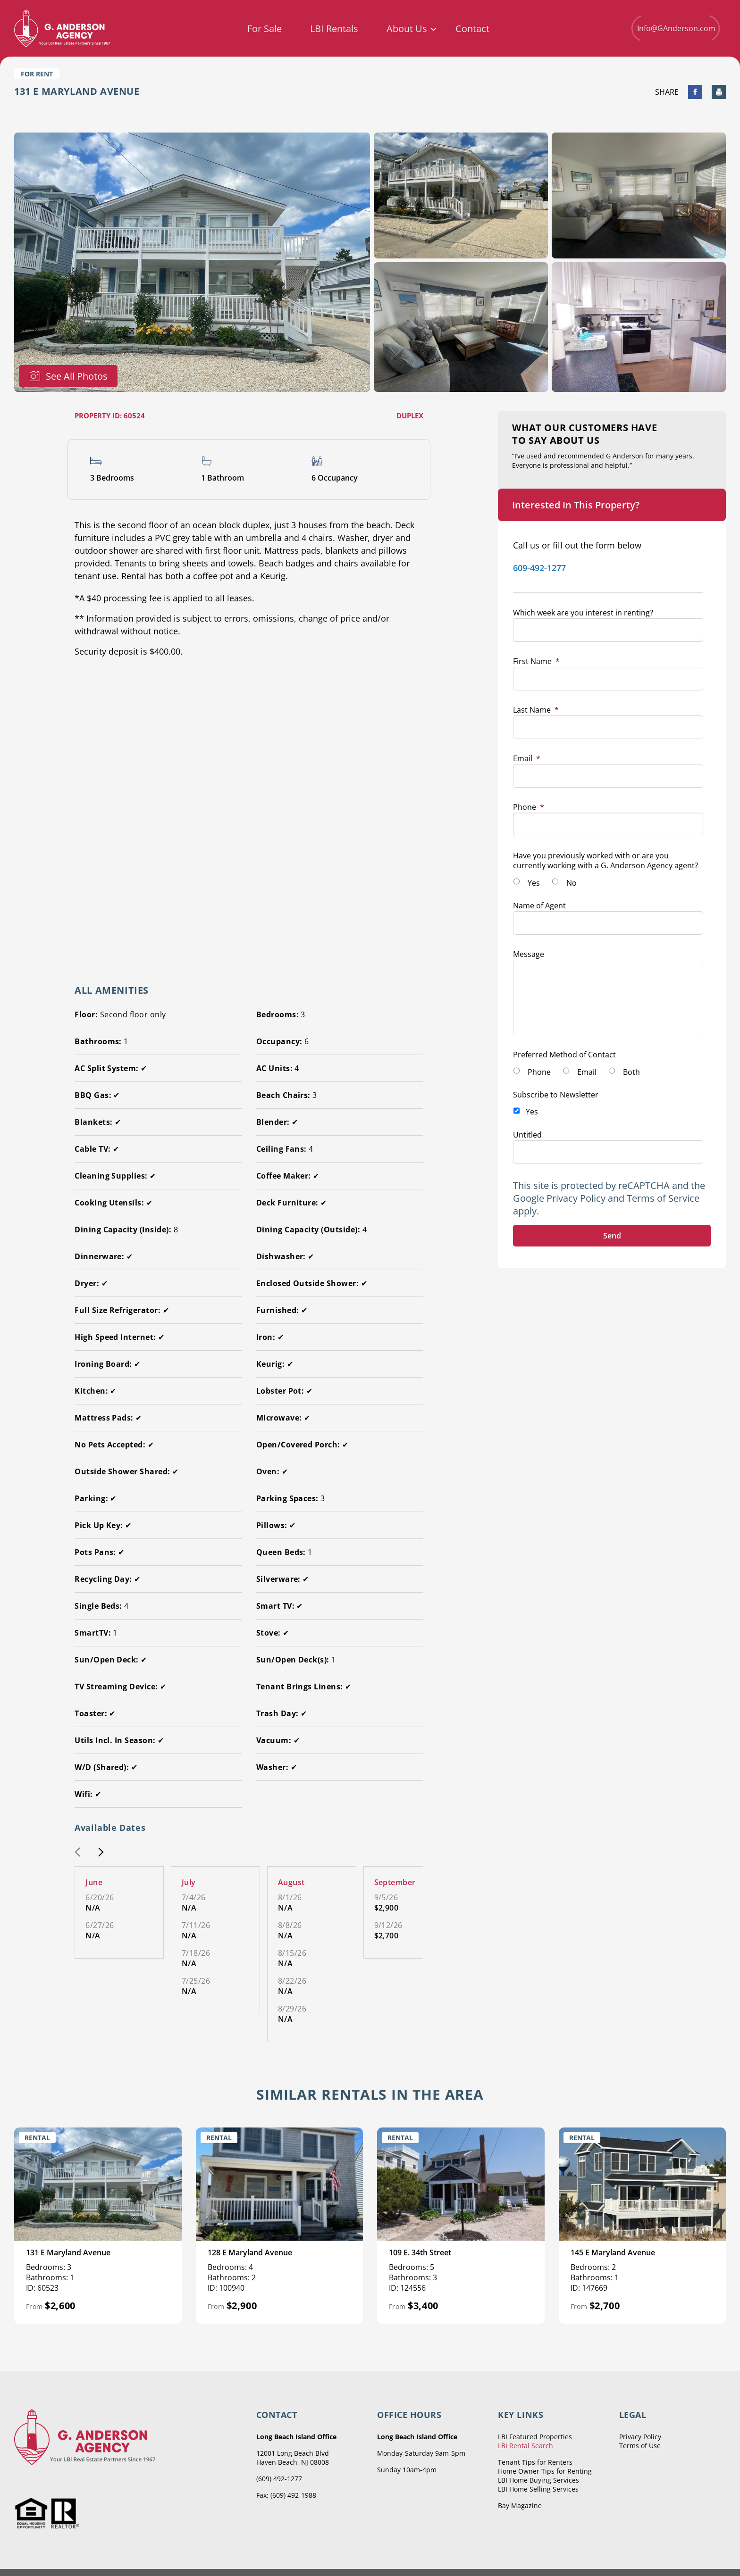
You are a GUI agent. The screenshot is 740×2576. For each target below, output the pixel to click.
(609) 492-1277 (279, 2478)
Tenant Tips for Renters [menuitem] (535, 2462)
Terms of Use (640, 2445)
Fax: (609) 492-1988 (286, 2495)
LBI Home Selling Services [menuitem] (538, 2489)
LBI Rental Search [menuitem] (525, 2445)
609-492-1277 (539, 567)
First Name (536, 661)
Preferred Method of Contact (564, 1054)
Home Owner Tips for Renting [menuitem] (545, 2471)
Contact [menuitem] (472, 28)
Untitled (527, 1135)
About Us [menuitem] (407, 28)
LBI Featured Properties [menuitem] (535, 2436)
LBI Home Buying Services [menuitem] (538, 2480)
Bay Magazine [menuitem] (520, 2505)
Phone (528, 807)
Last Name (536, 710)
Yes (534, 883)
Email (526, 758)
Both (631, 1072)
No (571, 883)
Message (528, 954)
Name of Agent (539, 905)
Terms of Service (663, 1198)
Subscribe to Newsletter (555, 1094)
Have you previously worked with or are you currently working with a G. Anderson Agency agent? (605, 860)
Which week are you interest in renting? (583, 612)
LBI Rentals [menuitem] (334, 28)
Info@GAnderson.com (675, 28)
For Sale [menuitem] (264, 28)
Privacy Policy (576, 1198)
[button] (77, 1853)
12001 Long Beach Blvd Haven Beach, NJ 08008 (292, 2458)
